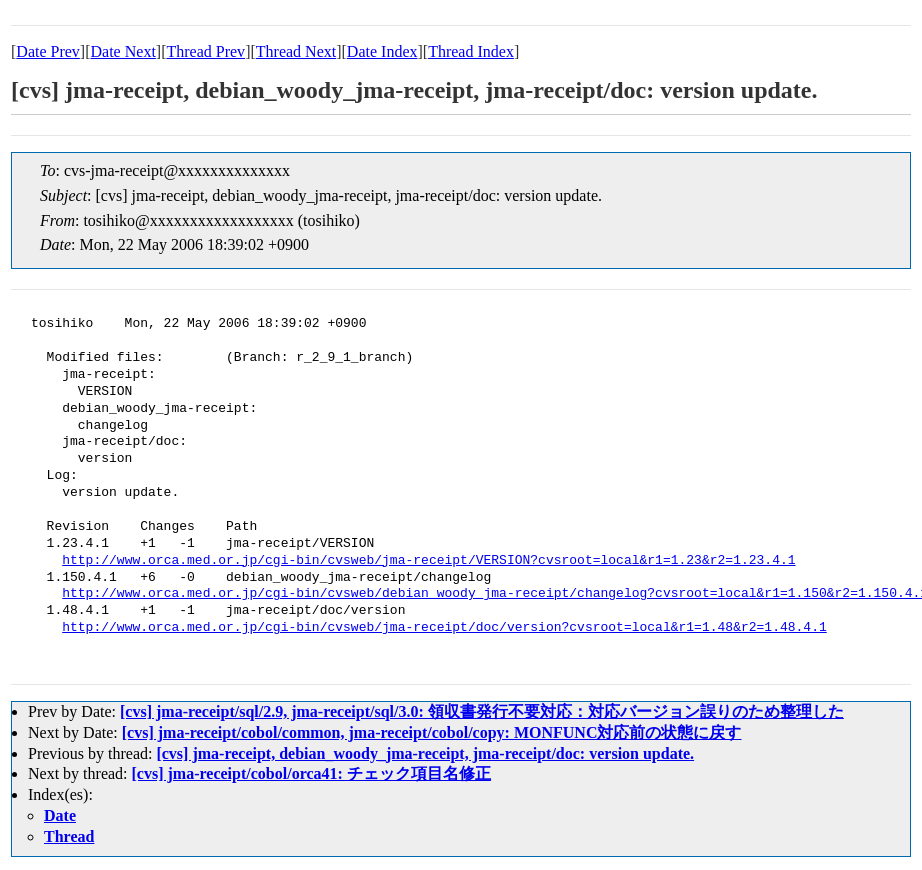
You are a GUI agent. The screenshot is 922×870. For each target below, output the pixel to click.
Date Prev (48, 51)
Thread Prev (205, 51)
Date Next (123, 51)
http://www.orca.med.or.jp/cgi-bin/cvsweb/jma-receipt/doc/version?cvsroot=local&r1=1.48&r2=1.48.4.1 (444, 628)
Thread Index (471, 51)
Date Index (382, 51)
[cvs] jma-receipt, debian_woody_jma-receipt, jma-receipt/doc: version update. (425, 753)
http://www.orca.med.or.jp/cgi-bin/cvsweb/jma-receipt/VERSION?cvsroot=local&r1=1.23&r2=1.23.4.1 (428, 561)
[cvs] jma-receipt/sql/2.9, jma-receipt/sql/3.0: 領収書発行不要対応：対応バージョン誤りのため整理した (482, 711)
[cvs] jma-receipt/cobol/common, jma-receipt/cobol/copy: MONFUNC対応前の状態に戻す (432, 732)
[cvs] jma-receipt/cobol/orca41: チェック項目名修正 (311, 773)
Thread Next (296, 51)
